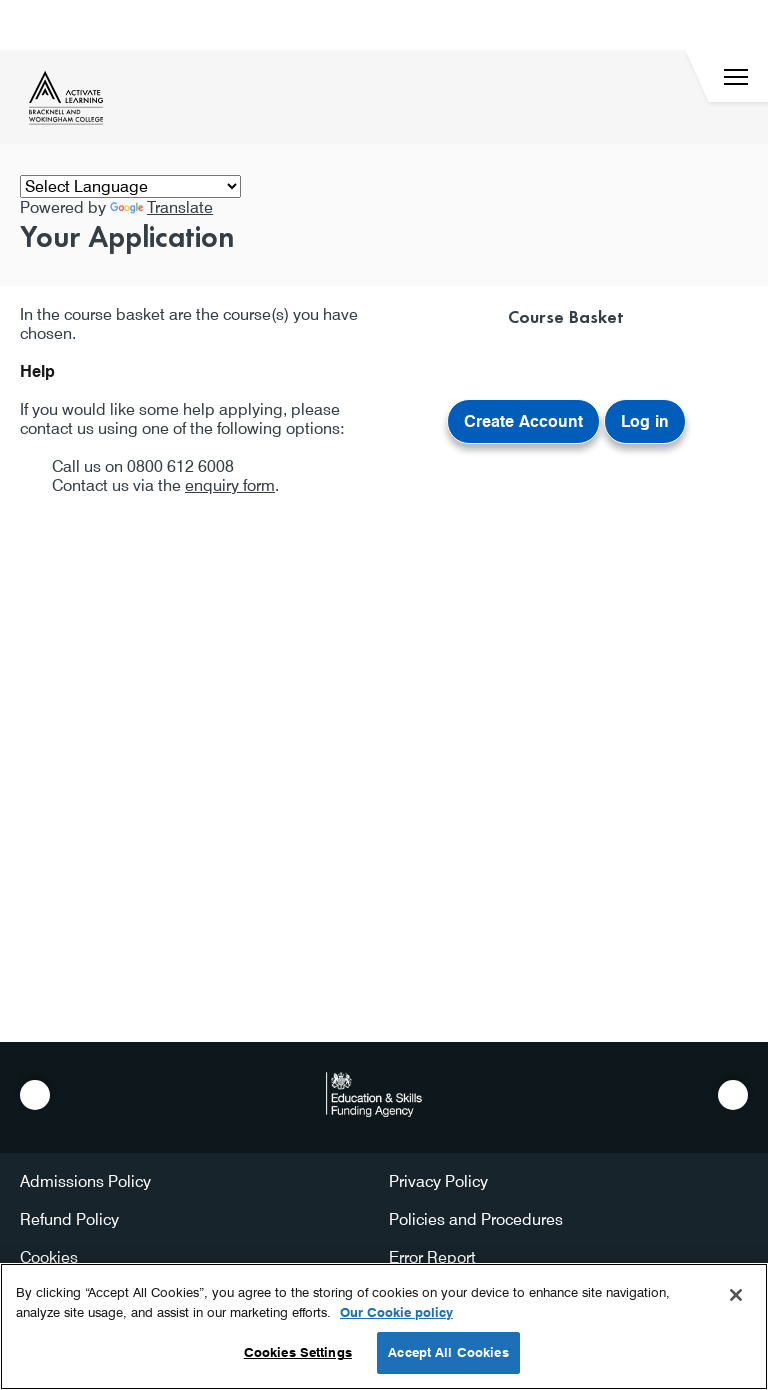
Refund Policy (69, 1219)
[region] (384, 1326)
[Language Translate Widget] (130, 186)
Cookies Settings (298, 1352)
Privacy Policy (438, 1181)
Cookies (49, 1257)
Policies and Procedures (476, 1219)
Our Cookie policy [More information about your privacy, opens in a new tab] (396, 1312)
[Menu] (736, 77)
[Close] (736, 1295)
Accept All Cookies (448, 1352)
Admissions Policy (85, 1181)
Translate (161, 207)
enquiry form (230, 485)
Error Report (432, 1257)
